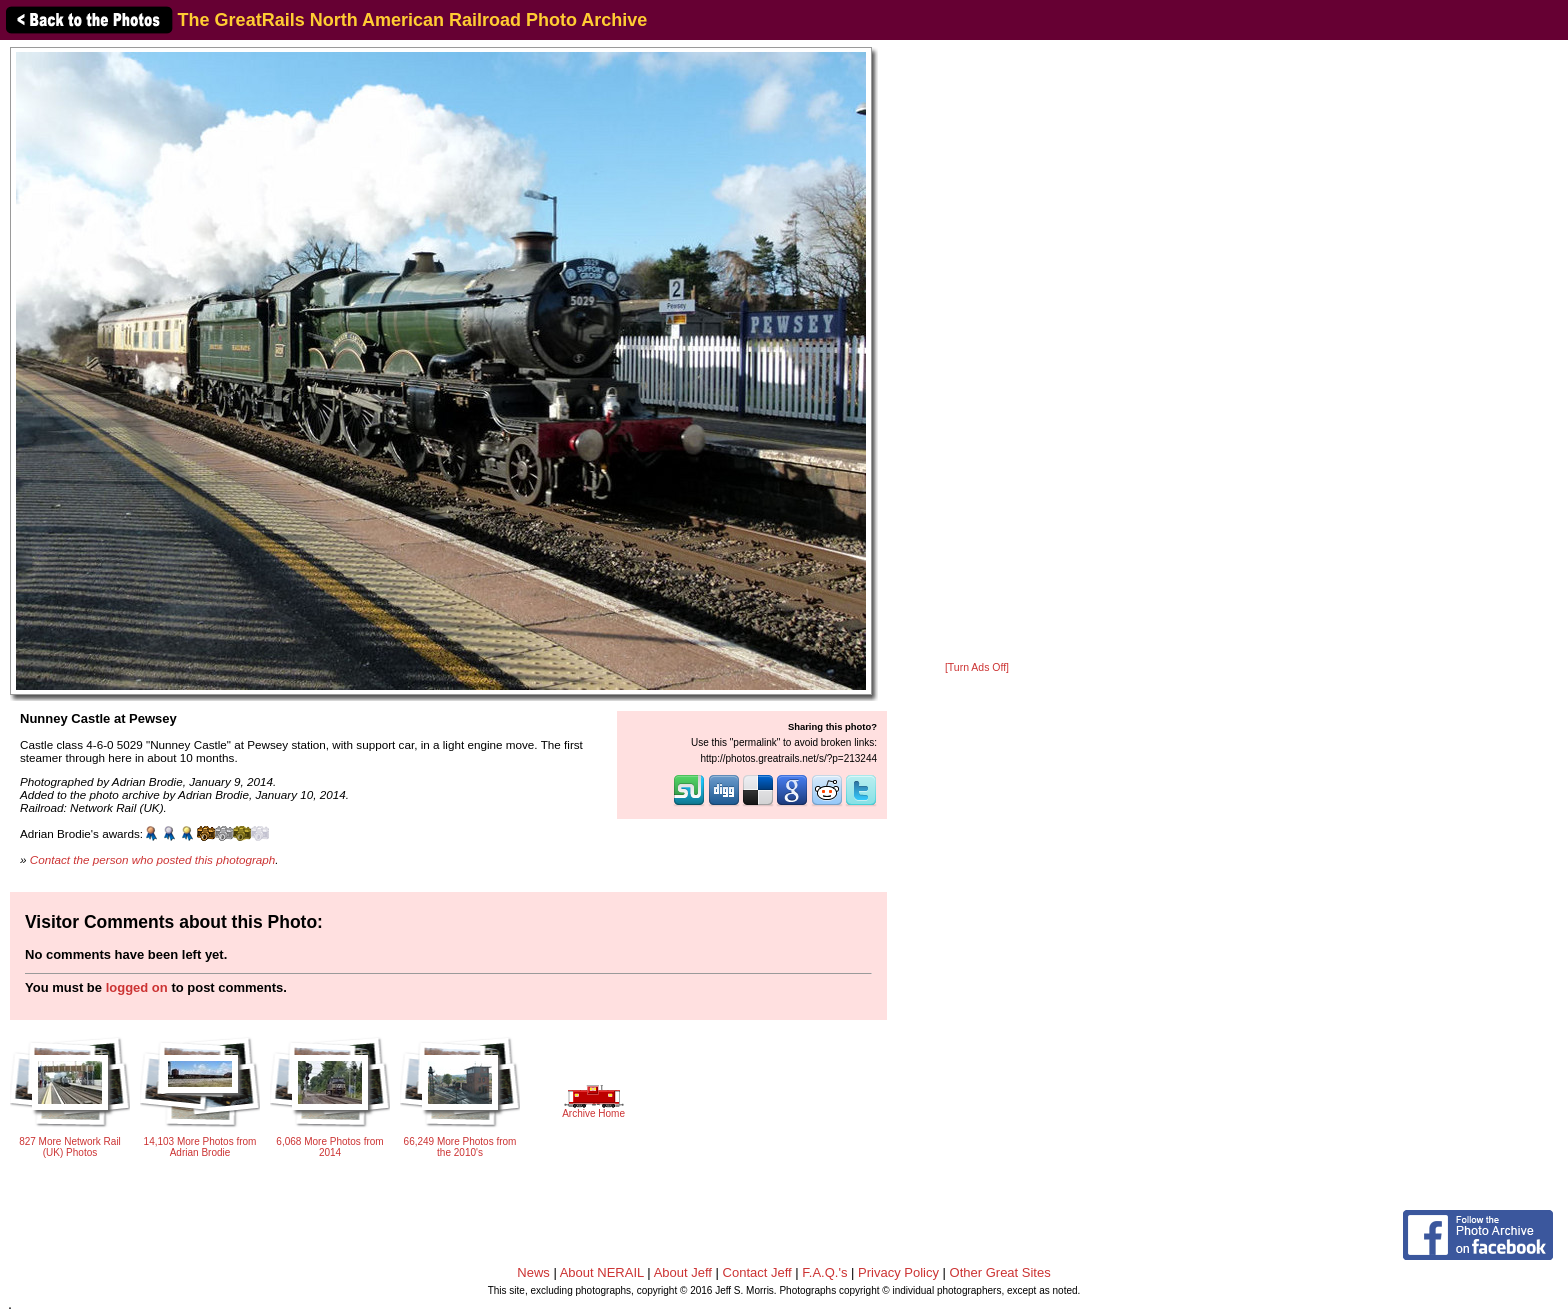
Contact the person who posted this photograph (153, 859)
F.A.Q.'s (824, 1272)
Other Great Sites (1000, 1272)
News (533, 1272)
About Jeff (683, 1272)
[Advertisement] (977, 352)
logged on (137, 987)
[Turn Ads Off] (977, 667)
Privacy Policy (898, 1272)
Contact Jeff (757, 1272)
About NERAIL (602, 1272)
